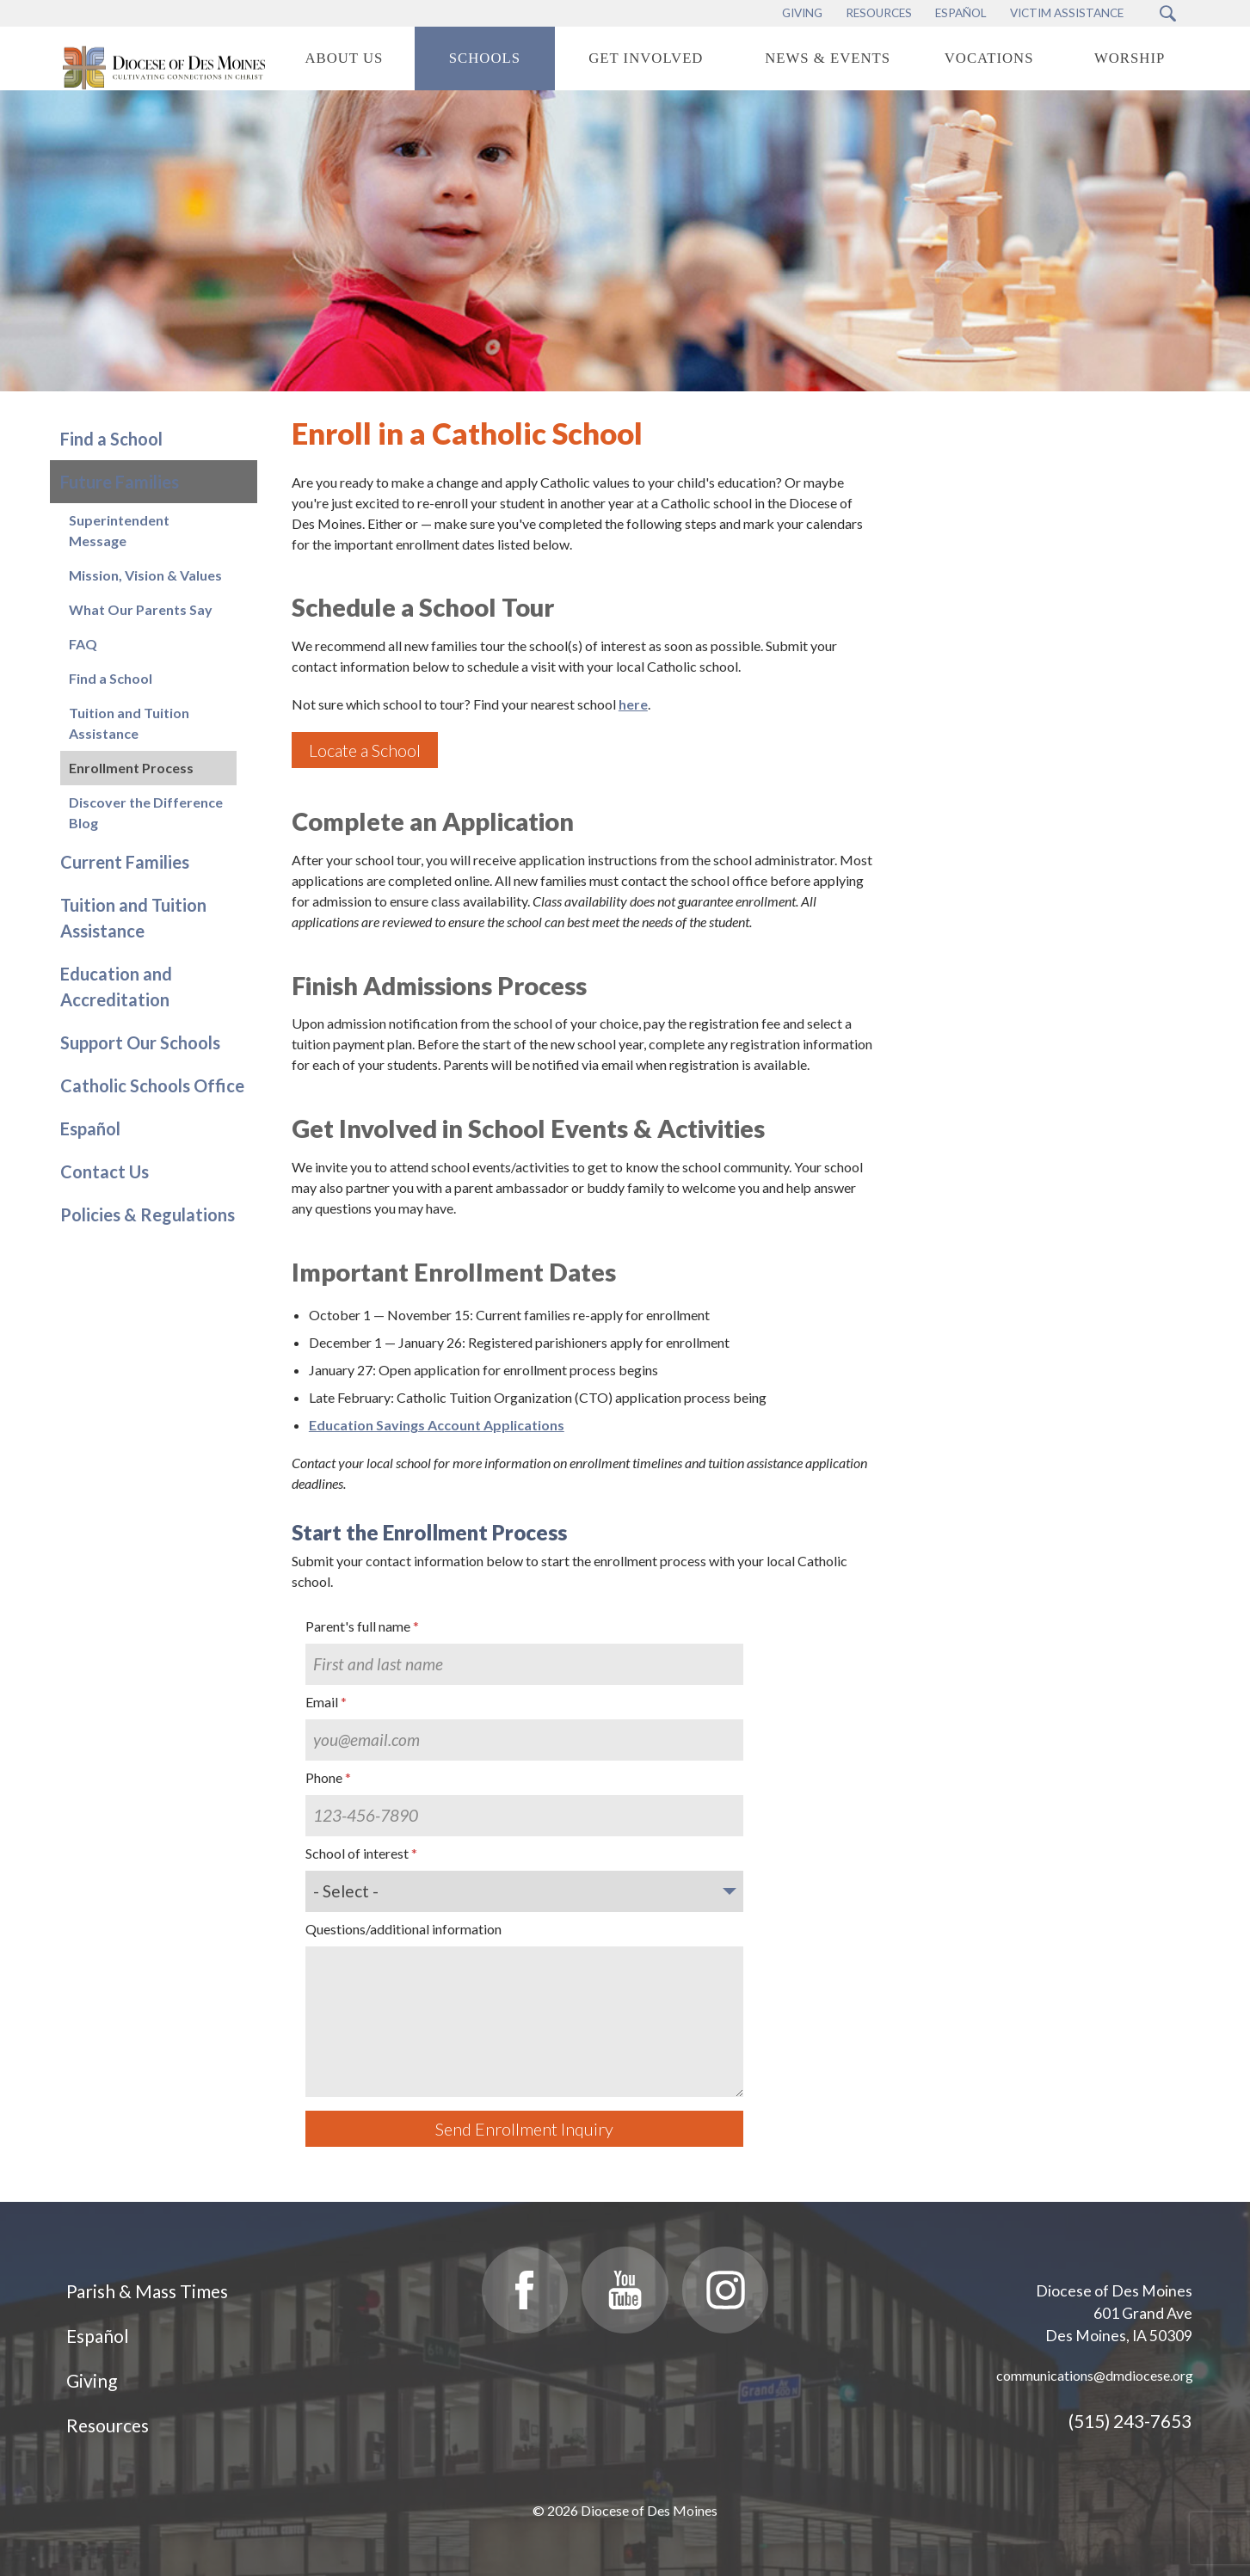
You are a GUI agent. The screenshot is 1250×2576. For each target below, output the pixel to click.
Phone (323, 1777)
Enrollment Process (131, 767)
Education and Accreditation (116, 986)
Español (90, 1128)
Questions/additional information (403, 1929)
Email (321, 1702)
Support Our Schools (140, 1042)
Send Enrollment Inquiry (524, 2128)
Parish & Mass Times (147, 2291)
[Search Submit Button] (1168, 13)
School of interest (357, 1853)
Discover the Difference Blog (146, 812)
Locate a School (365, 750)
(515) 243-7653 (1130, 2421)
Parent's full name (357, 1626)
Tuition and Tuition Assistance (129, 722)
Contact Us (104, 1171)
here (633, 704)
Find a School (111, 438)
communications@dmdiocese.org (1094, 2375)
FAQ (83, 644)
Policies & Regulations (147, 1214)
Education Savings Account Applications (436, 1425)
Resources (107, 2425)
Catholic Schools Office (152, 1085)
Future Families (119, 481)
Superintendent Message (119, 530)
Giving (91, 2380)
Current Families (124, 861)
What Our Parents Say (140, 609)
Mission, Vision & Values (145, 575)
